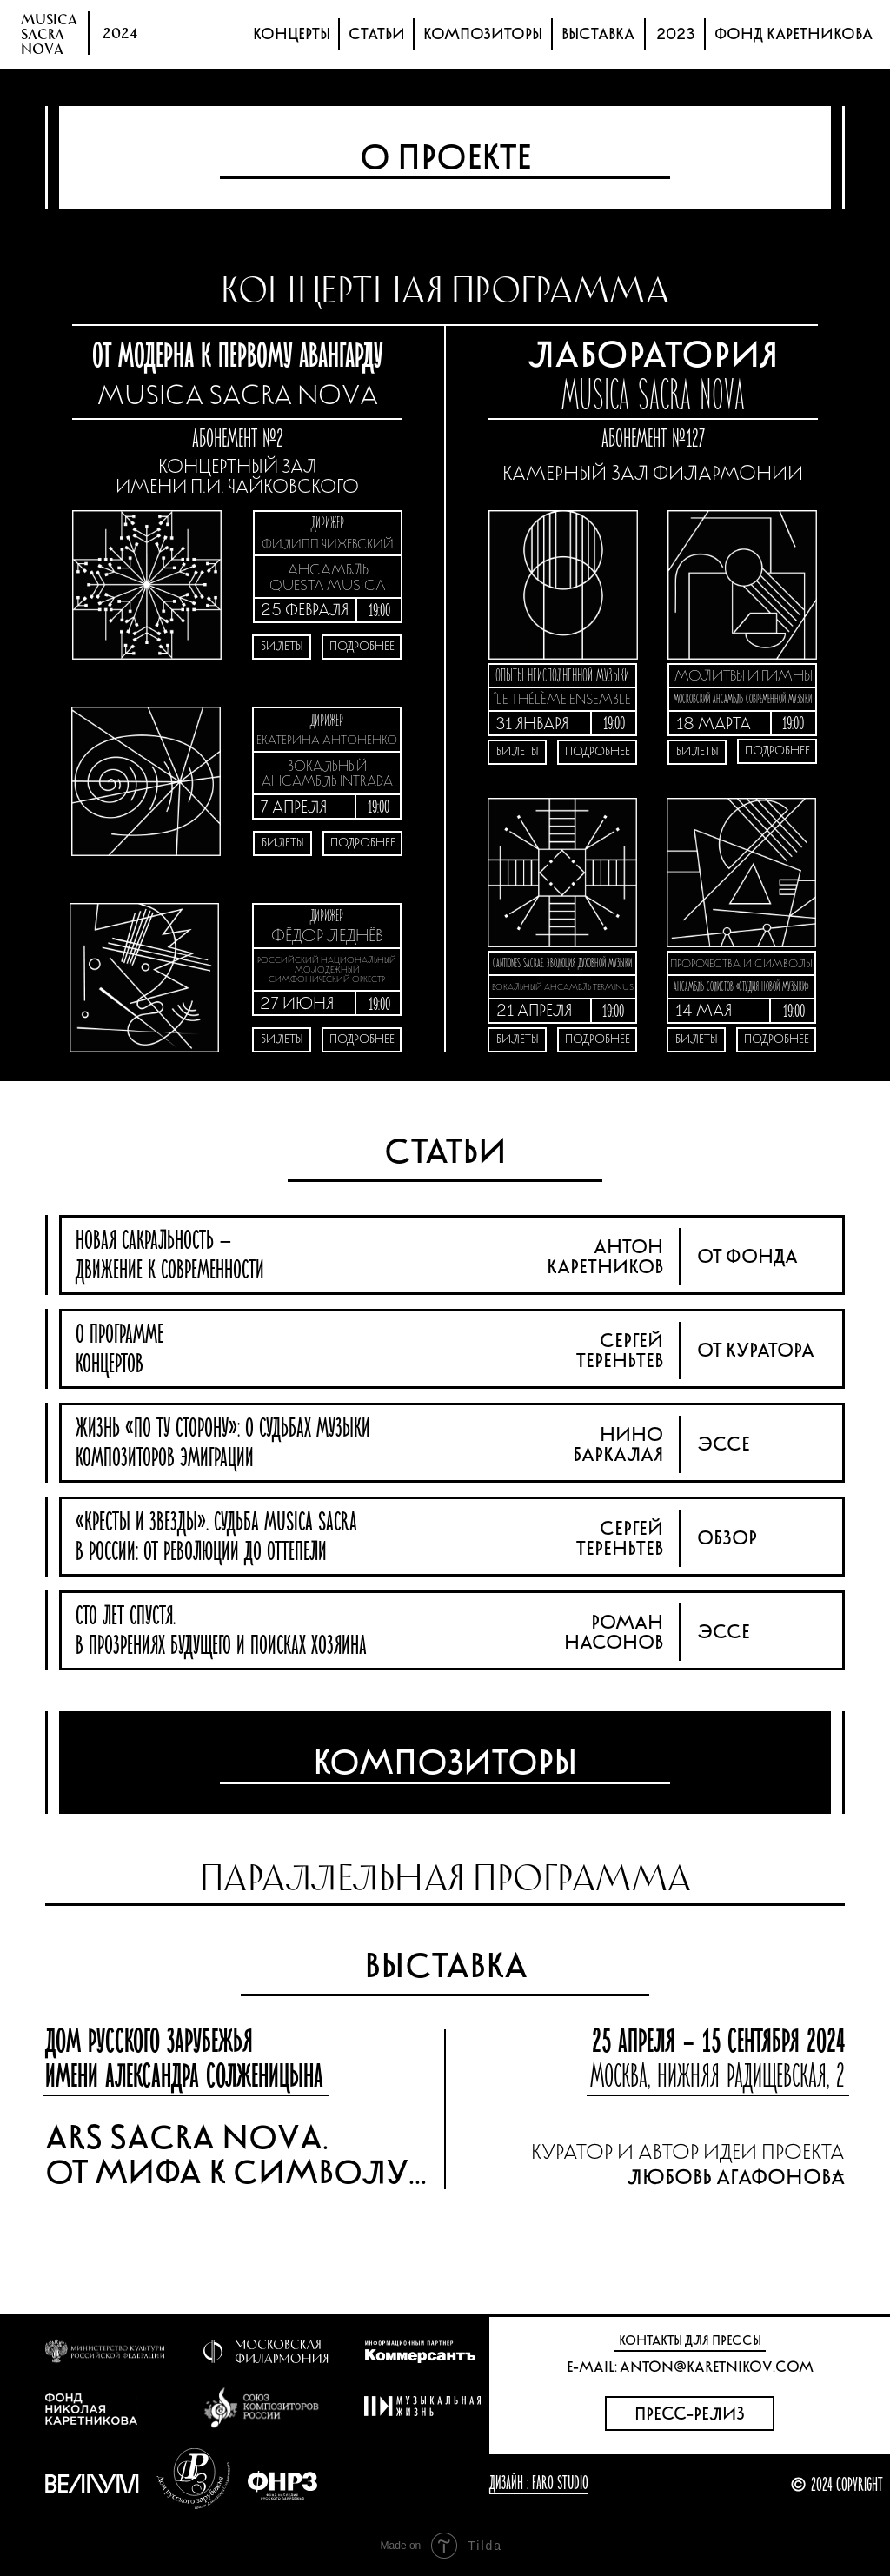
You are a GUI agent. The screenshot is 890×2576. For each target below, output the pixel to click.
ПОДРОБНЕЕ (362, 842)
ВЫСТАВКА (597, 34)
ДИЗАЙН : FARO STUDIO (538, 2483)
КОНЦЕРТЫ (291, 34)
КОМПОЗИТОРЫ (482, 34)
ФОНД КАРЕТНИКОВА (793, 34)
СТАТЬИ (377, 34)
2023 (675, 34)
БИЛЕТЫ (283, 842)
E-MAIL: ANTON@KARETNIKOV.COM (690, 2367)
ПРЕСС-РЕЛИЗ (689, 2414)
